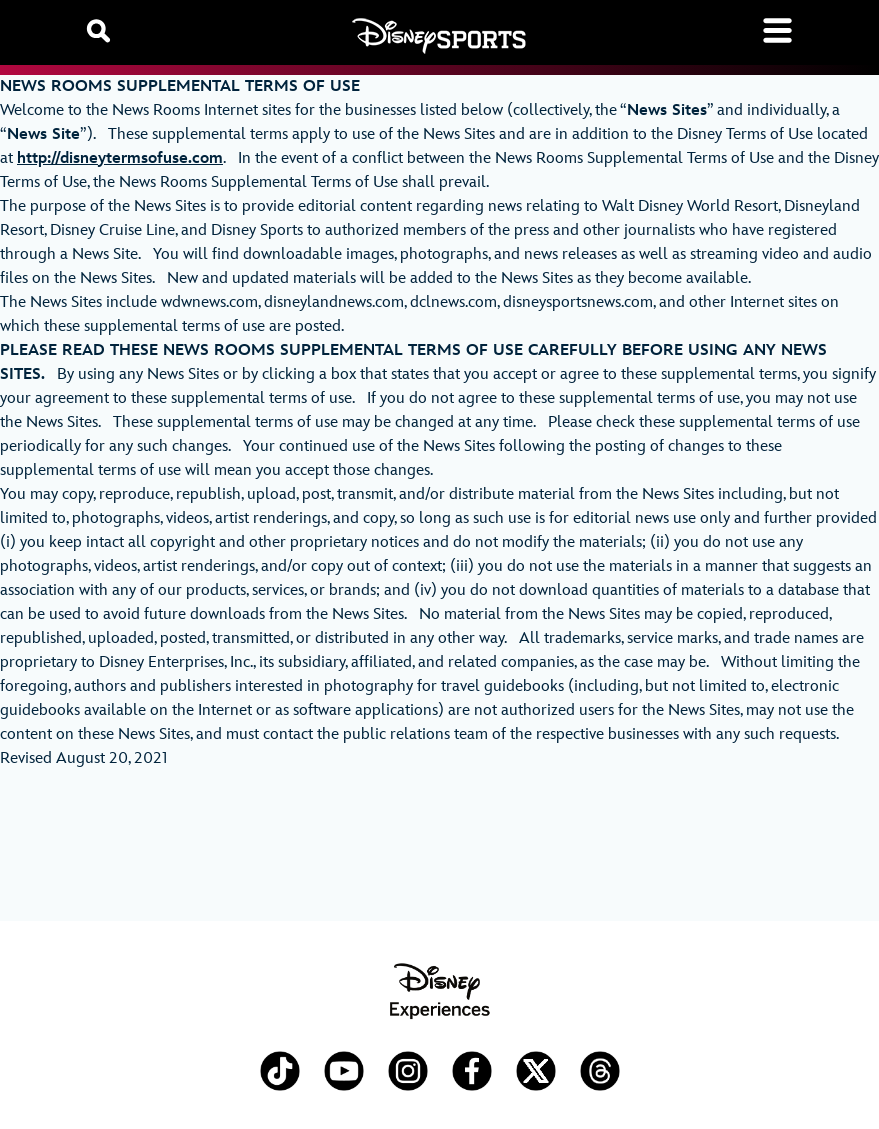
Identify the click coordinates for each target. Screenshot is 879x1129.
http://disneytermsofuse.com (120, 158)
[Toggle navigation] (777, 30)
